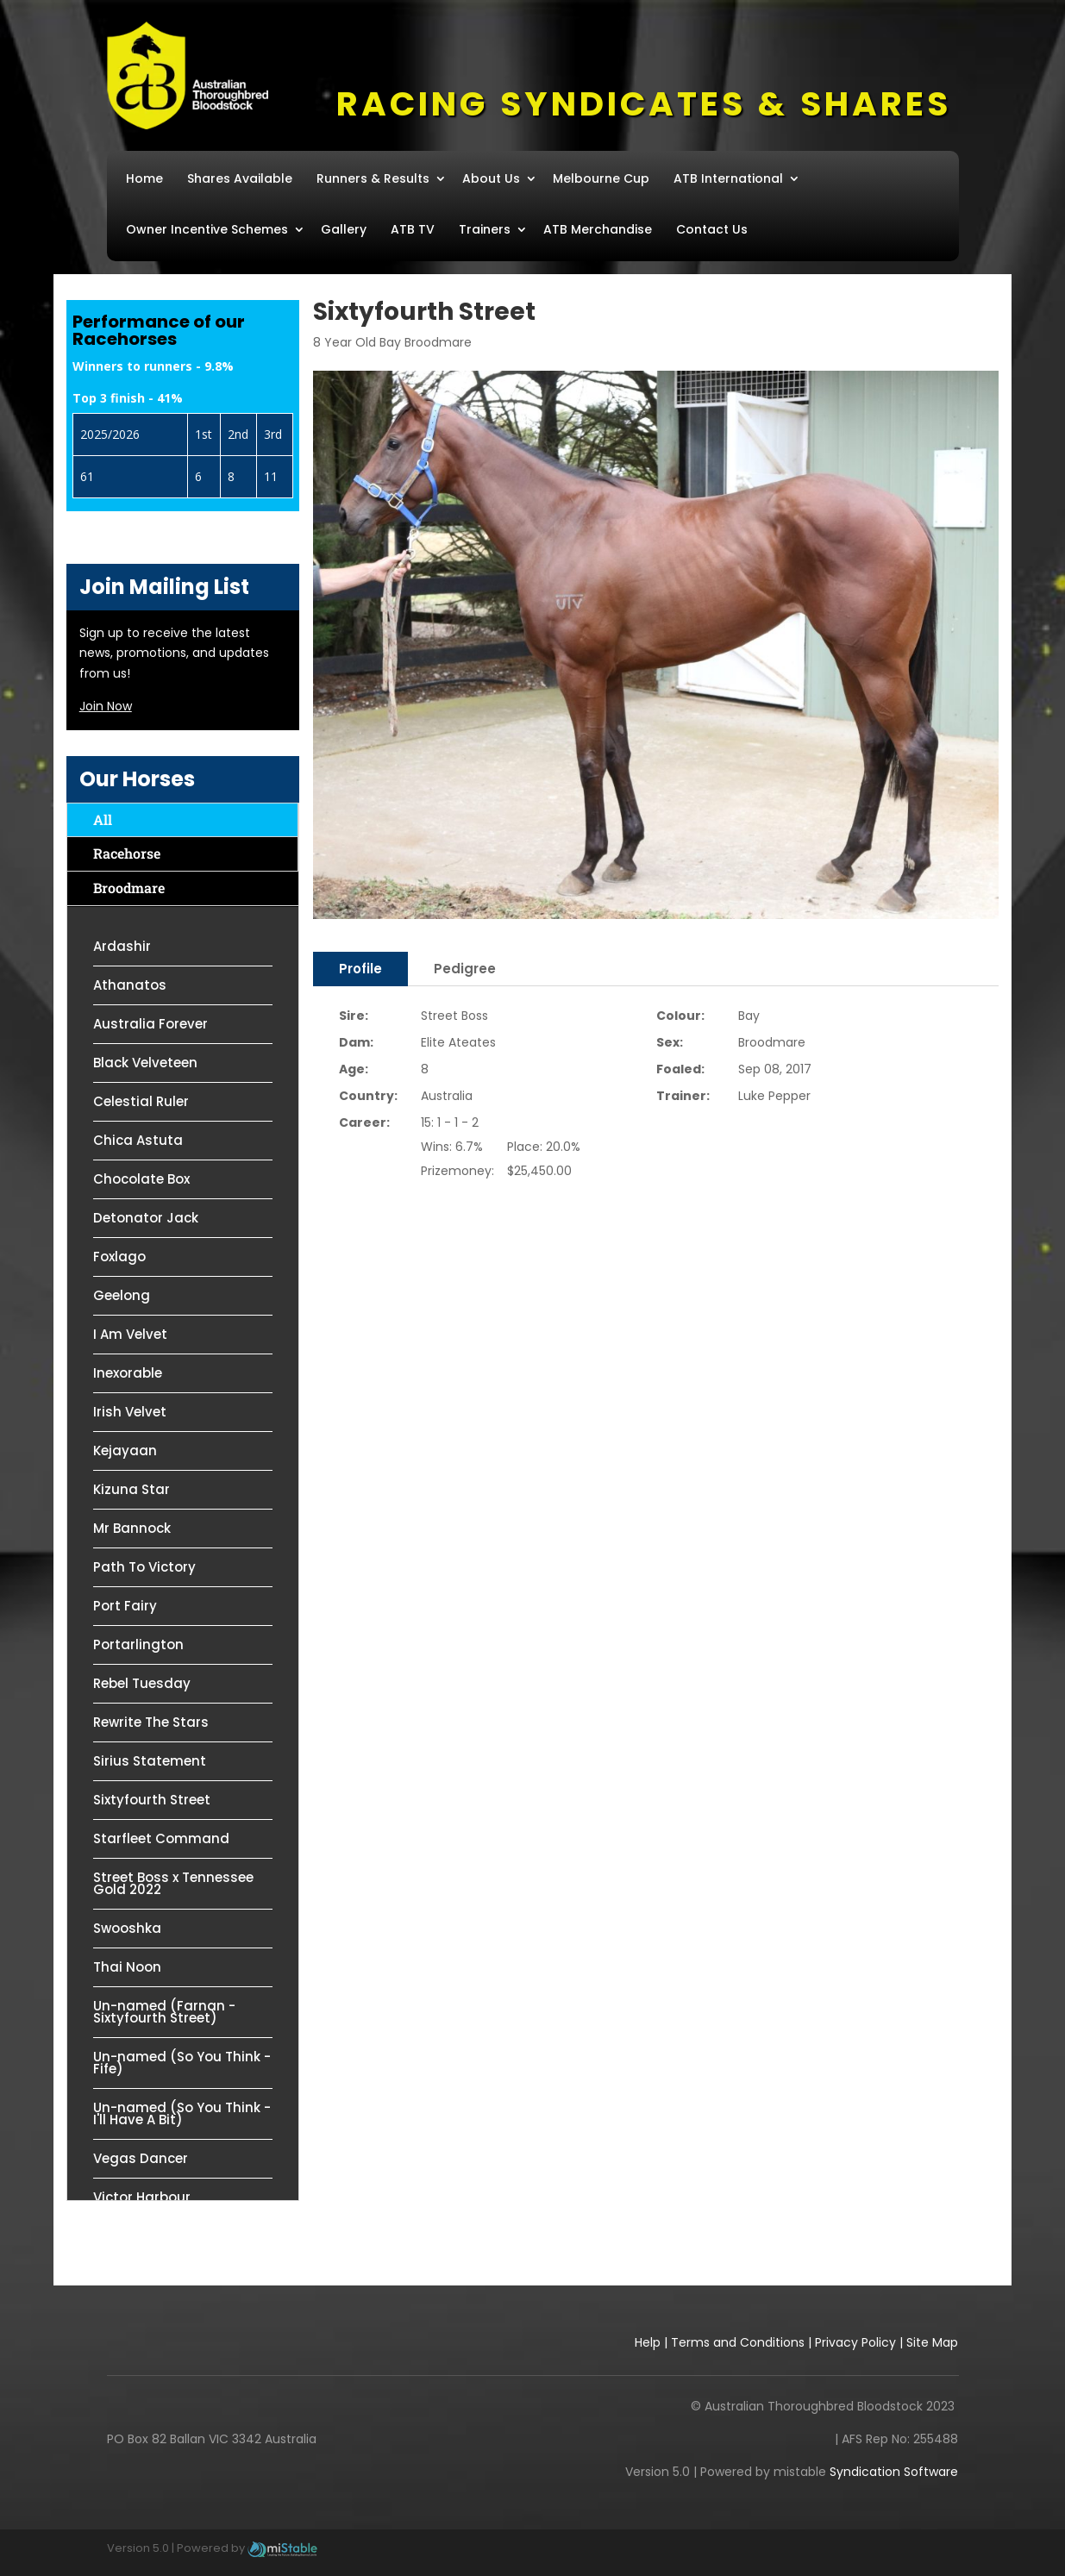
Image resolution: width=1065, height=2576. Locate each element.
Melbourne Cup (601, 178)
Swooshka (127, 1928)
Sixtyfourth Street (151, 1800)
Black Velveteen (145, 1063)
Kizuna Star (131, 1489)
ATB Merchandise (597, 229)
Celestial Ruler (141, 1101)
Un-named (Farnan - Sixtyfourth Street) (164, 2012)
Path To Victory (144, 1567)
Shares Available (239, 178)
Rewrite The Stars (151, 1722)
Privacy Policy (855, 2342)
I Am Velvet (130, 1334)
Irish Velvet (129, 1412)
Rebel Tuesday (142, 1683)
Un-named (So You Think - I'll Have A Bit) (182, 2113)
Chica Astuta (138, 1140)
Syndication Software (894, 2471)
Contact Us (712, 229)
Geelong (121, 1295)
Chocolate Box (141, 1179)
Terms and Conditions (738, 2342)
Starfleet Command (161, 1838)
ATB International (728, 178)
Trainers (485, 229)
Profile (360, 969)
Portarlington (138, 1644)
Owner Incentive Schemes (207, 229)
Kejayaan (125, 1450)
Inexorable (127, 1373)
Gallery (343, 229)
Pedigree (465, 969)
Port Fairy (125, 1606)
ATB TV (413, 229)
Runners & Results (372, 178)
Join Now (105, 706)
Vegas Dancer (140, 2158)
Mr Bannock (132, 1528)
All (102, 819)
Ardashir (122, 946)
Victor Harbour (142, 2197)
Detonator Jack (145, 1218)
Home (144, 178)
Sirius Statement (149, 1761)
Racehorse (126, 853)
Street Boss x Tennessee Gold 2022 (173, 1883)
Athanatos (129, 985)
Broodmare (129, 887)
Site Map (932, 2342)
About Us (491, 178)
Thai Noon (127, 1967)
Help (648, 2342)
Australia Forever (150, 1024)
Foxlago (119, 1256)
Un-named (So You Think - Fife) (182, 2063)
